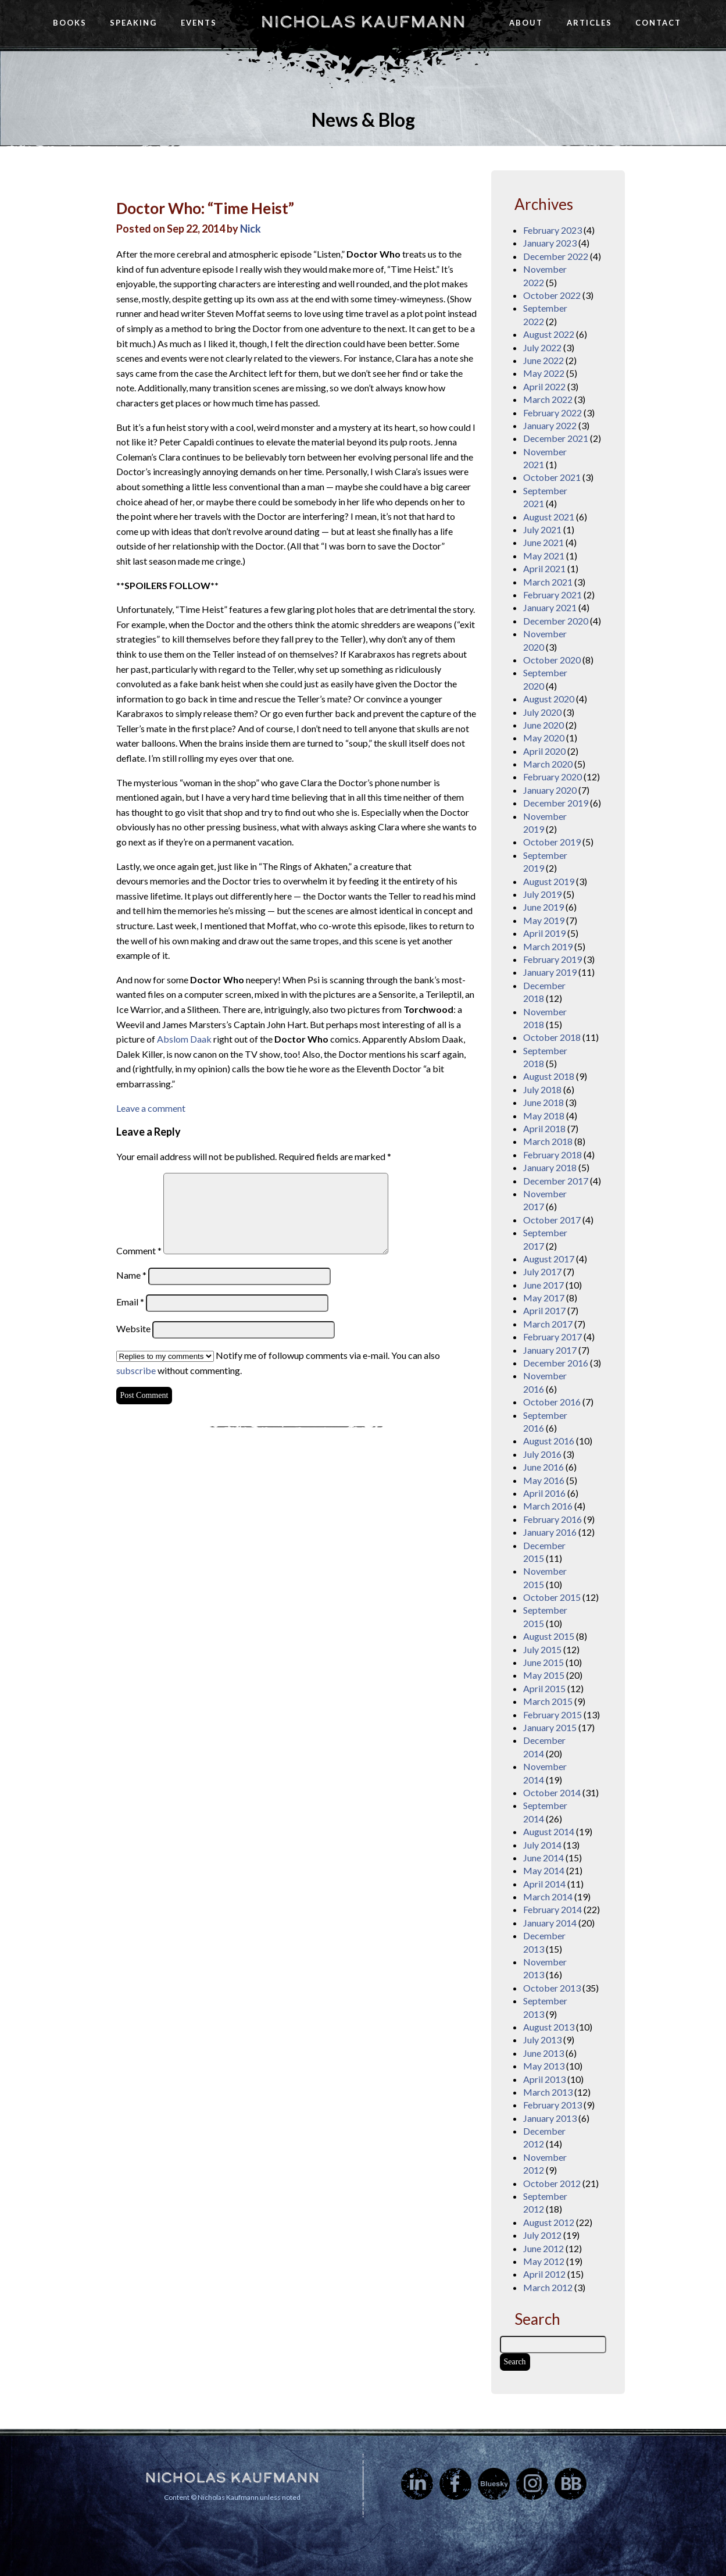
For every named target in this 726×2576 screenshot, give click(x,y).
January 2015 (550, 1727)
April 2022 (544, 386)
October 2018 (552, 1037)
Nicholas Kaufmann (363, 21)
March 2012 (548, 2287)
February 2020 (552, 776)
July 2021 (542, 529)
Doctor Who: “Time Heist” (205, 208)
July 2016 (542, 1454)
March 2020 (548, 763)
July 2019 (542, 894)
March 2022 (548, 399)
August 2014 (548, 1831)
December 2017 (555, 1180)
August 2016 (548, 1440)
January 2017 (550, 1349)
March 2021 (548, 581)
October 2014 (552, 1792)
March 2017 (548, 1323)
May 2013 (543, 2065)
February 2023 (552, 230)
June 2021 (543, 542)
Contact (658, 22)
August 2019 (548, 881)
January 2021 (550, 607)
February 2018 (552, 1154)
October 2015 (552, 1597)
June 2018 (543, 1102)
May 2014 (543, 1870)
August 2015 (548, 1636)
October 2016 (552, 1401)
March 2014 (548, 1896)
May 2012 (543, 2261)
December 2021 (555, 438)
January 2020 (550, 789)
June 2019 (543, 906)
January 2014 (550, 1922)
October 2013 (552, 1987)
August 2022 (548, 334)
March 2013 (548, 2091)
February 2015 (552, 1714)
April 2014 (544, 1883)
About (526, 22)
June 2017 (543, 1284)
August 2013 (548, 2026)
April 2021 (544, 568)
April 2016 (544, 1492)
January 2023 (550, 242)
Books (70, 22)
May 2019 (543, 920)
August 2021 (548, 516)
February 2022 (552, 412)
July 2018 (542, 1089)
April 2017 (544, 1310)
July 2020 (542, 712)
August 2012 (548, 2222)
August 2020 (548, 698)
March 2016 (548, 1505)
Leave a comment (150, 1108)
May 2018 (543, 1115)
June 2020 (543, 724)
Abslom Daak (184, 1038)
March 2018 (548, 1141)
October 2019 (552, 841)
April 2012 (544, 2273)
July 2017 (542, 1271)
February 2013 (552, 2104)
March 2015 (548, 1701)
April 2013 (544, 2079)
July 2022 (542, 347)
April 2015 (544, 1688)
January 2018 (550, 1167)
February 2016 (552, 1519)
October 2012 (552, 2183)
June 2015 (543, 1662)
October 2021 (552, 477)
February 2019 (552, 959)
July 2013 (542, 2039)
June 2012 (543, 2248)
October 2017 (552, 1219)
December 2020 (555, 620)
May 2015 (543, 1675)
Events (199, 22)
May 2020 (543, 737)
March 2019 (548, 946)
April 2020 (544, 751)
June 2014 (543, 1857)
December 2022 (555, 256)
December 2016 (555, 1362)
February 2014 (552, 1909)
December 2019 (555, 802)
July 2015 (542, 1649)
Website (133, 1328)
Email (130, 1301)
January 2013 (550, 2118)
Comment (139, 1250)
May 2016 (543, 1480)
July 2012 (542, 2234)
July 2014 (542, 1844)
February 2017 (552, 1336)
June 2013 (543, 2052)
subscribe (136, 1370)
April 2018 (544, 1128)
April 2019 (544, 933)
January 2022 (550, 425)
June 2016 (543, 1466)
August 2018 (548, 1076)
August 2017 (548, 1258)
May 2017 (543, 1297)
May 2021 (543, 555)
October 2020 (552, 659)
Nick (250, 228)
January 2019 (550, 971)
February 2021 (552, 594)
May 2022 (543, 373)
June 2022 (543, 360)
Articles (589, 22)
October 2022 (552, 295)
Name (131, 1274)
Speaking (133, 22)
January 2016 (550, 1531)
